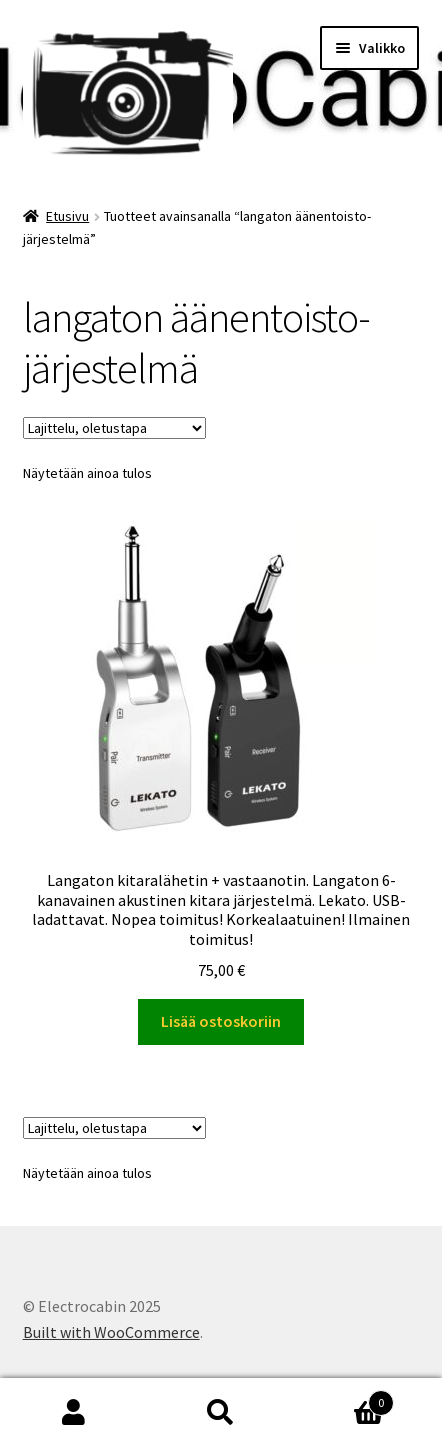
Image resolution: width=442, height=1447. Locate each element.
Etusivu (67, 216)
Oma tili (73, 1413)
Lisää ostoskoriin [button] (221, 1021)
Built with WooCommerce (111, 1332)
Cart (345, 1398)
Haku (220, 1413)
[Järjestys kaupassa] (114, 428)
